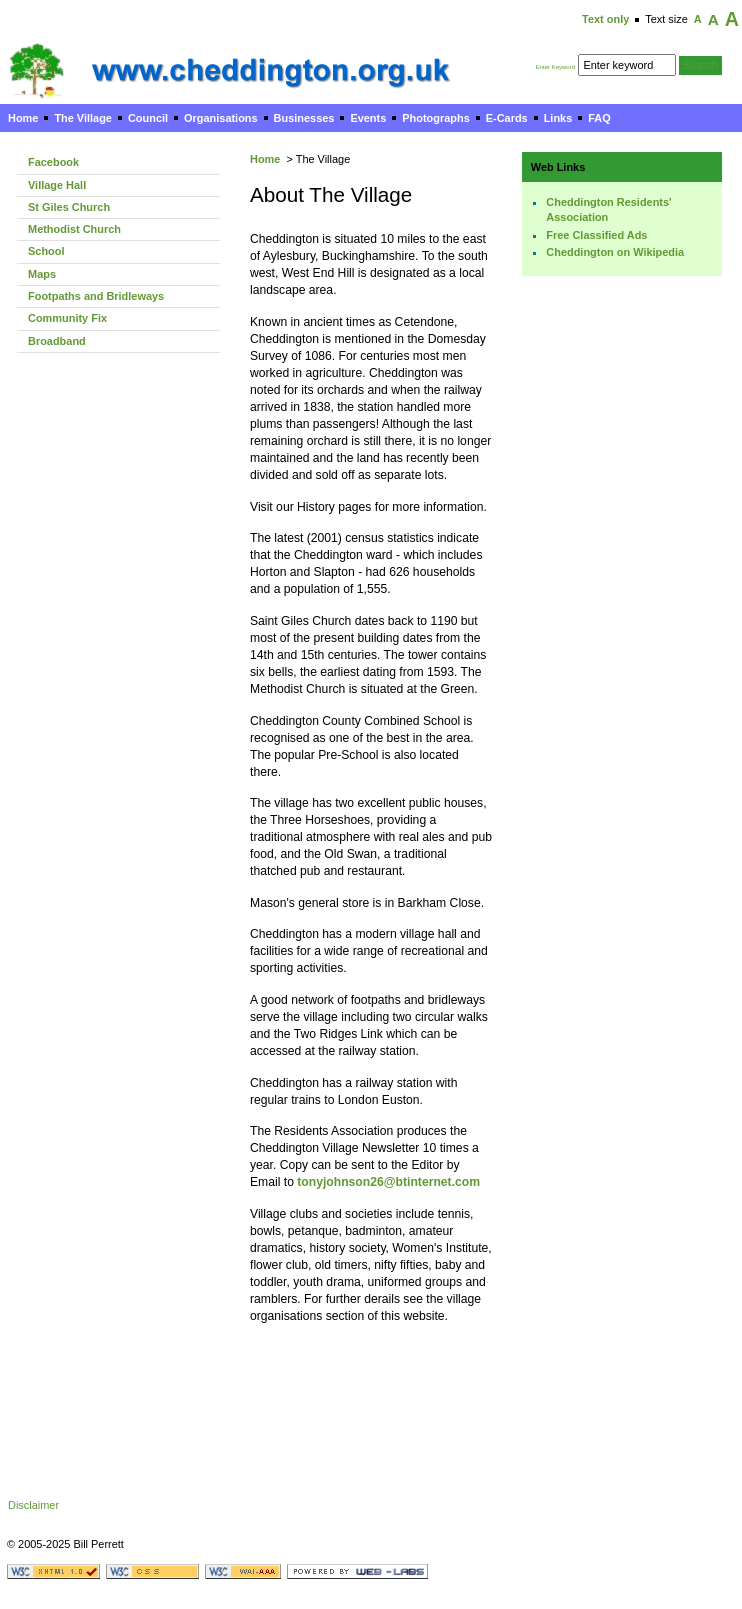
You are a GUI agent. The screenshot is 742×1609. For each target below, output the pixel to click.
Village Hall (57, 185)
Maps (42, 274)
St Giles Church (69, 207)
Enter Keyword (555, 67)
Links (558, 118)
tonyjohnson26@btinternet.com (388, 1182)
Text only (605, 19)
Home (23, 118)
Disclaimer (33, 1505)
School (46, 251)
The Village (83, 118)
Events (368, 118)
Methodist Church (74, 229)
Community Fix (67, 318)
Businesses (304, 118)
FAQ (599, 118)
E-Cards (507, 118)
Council (148, 118)
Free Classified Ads (596, 235)
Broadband (57, 341)
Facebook (53, 162)
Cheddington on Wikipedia (615, 252)
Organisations (221, 118)
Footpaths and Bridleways (96, 296)
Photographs (435, 118)
